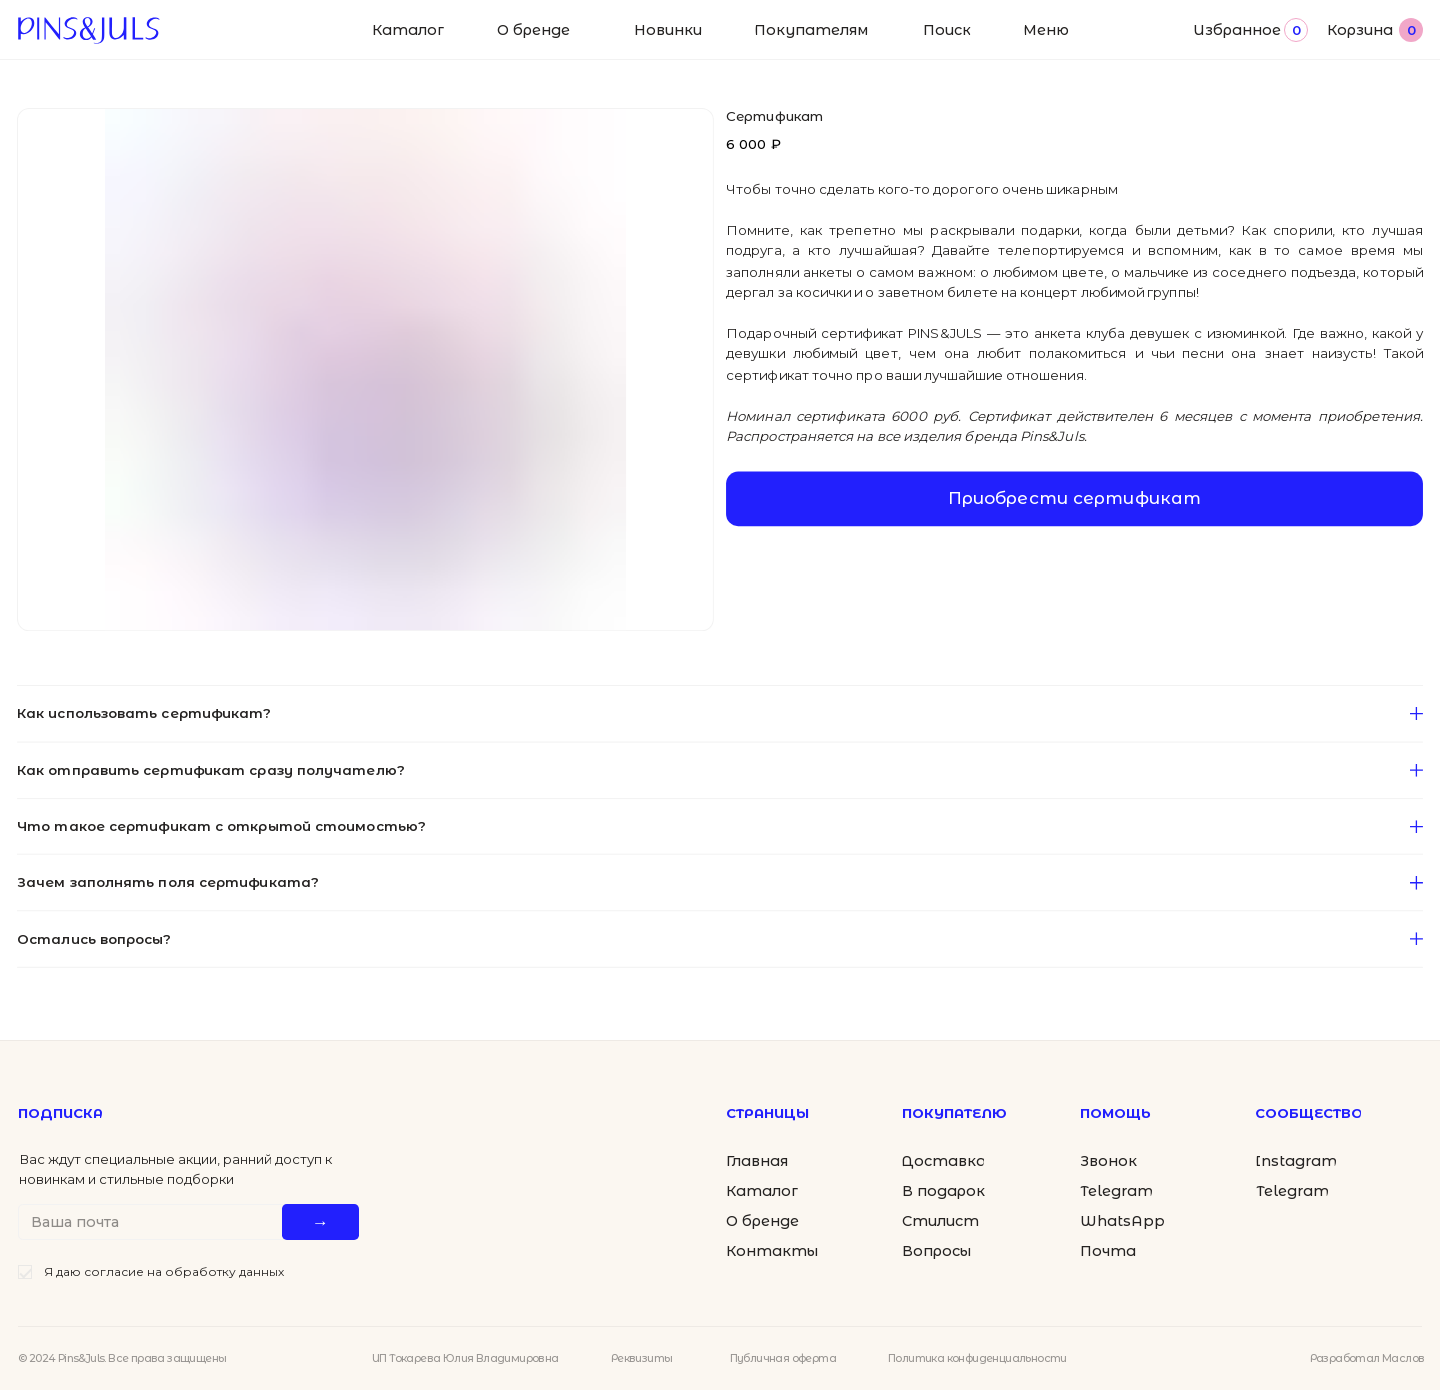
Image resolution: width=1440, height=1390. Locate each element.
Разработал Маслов (1367, 1358)
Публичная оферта (783, 1358)
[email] (155, 1222)
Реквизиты (642, 1358)
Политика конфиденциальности (977, 1358)
